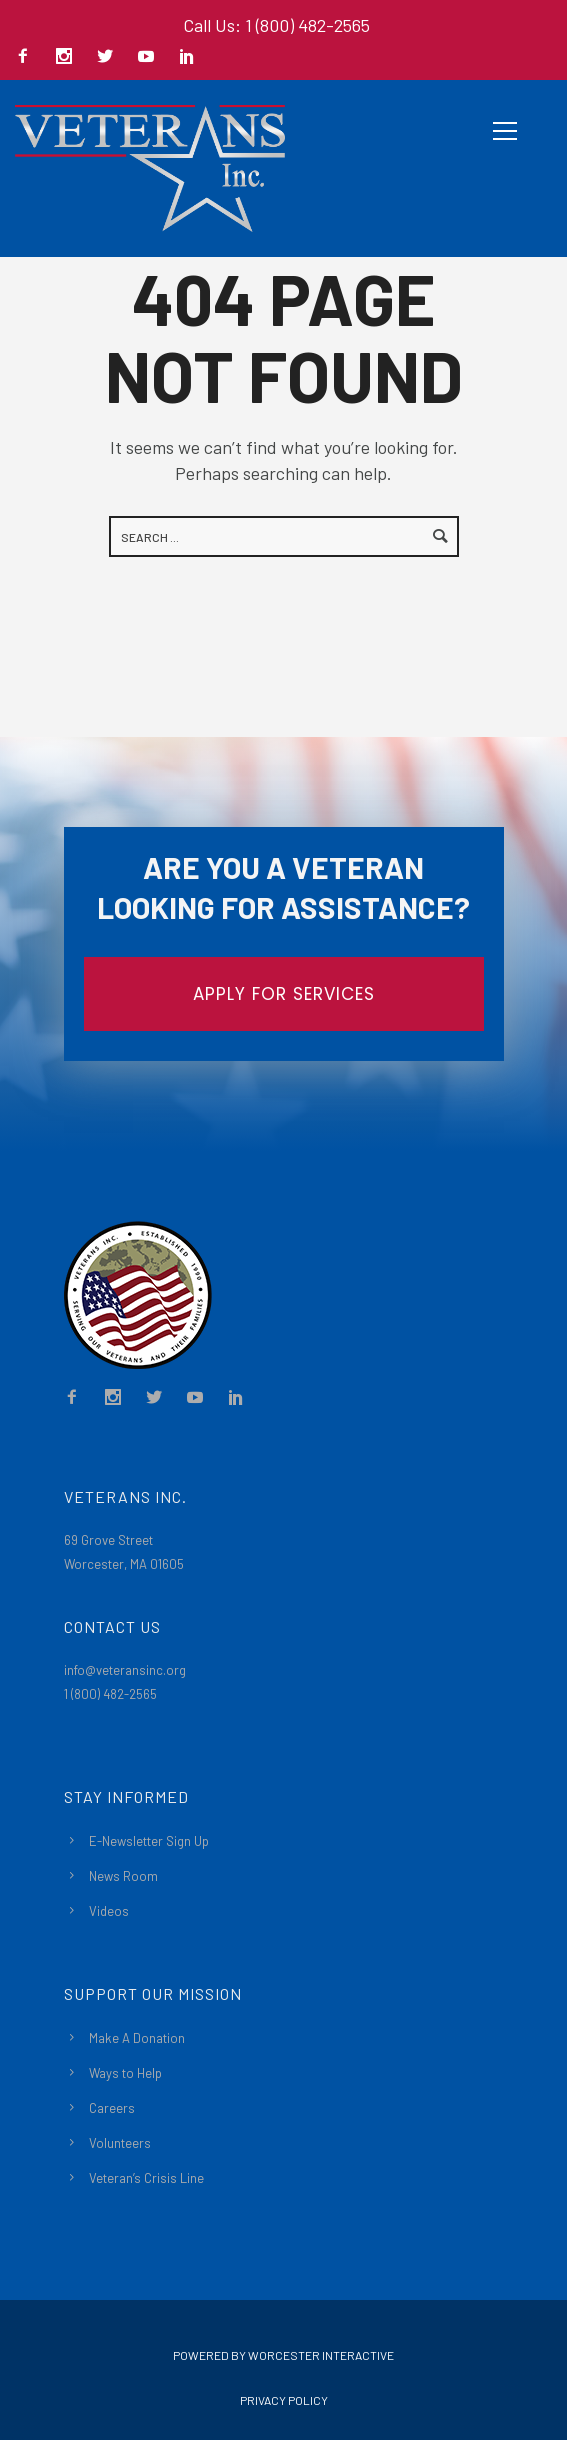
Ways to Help (125, 2073)
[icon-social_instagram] (69, 57)
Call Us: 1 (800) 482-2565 (276, 25)
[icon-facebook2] (28, 57)
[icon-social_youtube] (151, 57)
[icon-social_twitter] (110, 57)
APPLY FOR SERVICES (284, 994)
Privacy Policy (284, 2400)
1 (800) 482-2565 (110, 1694)
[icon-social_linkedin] (187, 57)
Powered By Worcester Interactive (283, 2355)
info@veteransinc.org (125, 1670)
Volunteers (120, 2143)
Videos (109, 1911)
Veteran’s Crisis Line (146, 2178)
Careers (112, 2108)
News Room (123, 1876)
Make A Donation (137, 2038)
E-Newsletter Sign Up (149, 1841)
